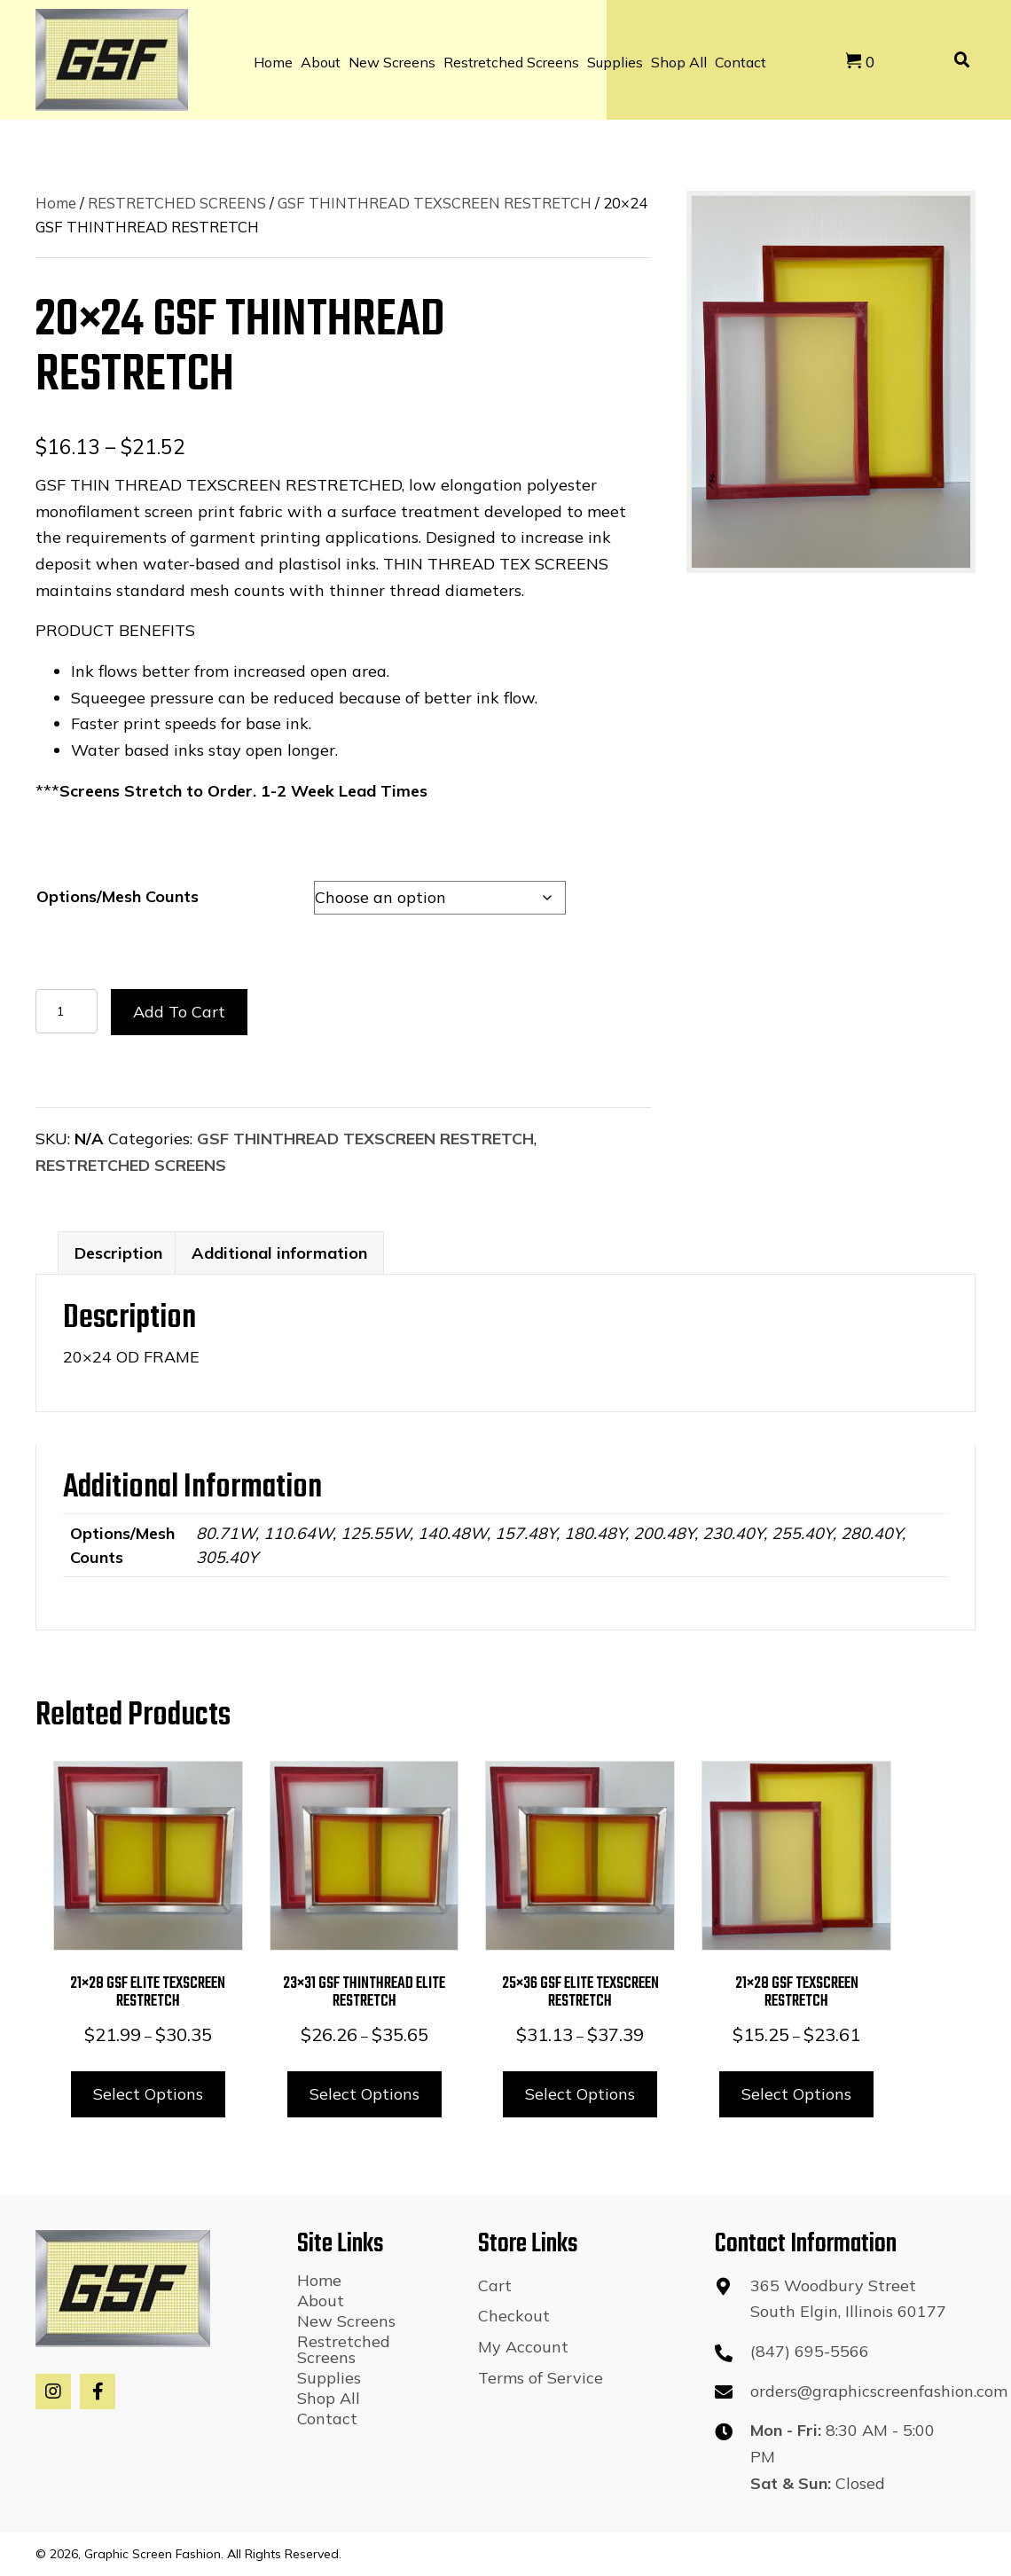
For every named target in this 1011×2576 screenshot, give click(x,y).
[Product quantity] (66, 1011)
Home (55, 202)
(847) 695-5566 (809, 2351)
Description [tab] (118, 1253)
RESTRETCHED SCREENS (177, 202)
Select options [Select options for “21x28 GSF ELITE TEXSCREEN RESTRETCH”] (148, 2094)
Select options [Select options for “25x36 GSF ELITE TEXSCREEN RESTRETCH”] (580, 2094)
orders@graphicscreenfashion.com (878, 2391)
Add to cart (179, 1011)
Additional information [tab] (279, 1253)
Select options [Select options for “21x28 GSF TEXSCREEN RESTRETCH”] (796, 2094)
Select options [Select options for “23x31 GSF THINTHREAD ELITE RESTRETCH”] (364, 2094)
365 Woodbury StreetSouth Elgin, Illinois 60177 (848, 2298)
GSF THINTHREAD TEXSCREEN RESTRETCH (435, 202)
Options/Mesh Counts (117, 896)
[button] (53, 2391)
